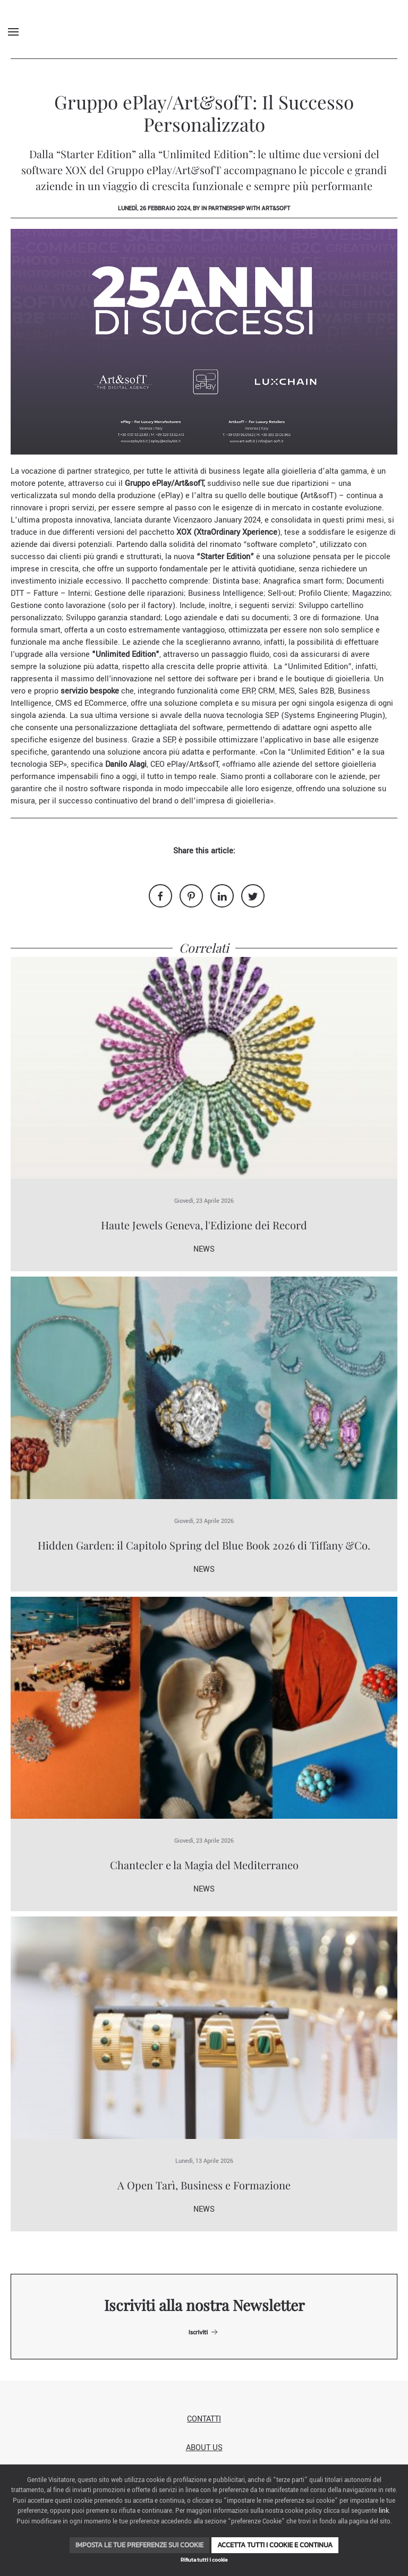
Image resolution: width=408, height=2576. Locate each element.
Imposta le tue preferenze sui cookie (139, 2545)
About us (204, 2447)
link (384, 2510)
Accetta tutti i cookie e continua (275, 2545)
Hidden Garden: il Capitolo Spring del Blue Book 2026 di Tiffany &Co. (204, 1545)
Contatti (204, 2419)
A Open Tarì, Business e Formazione (204, 2185)
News (204, 1249)
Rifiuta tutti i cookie (204, 2560)
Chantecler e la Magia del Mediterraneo (204, 1865)
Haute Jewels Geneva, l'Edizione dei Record (204, 1225)
